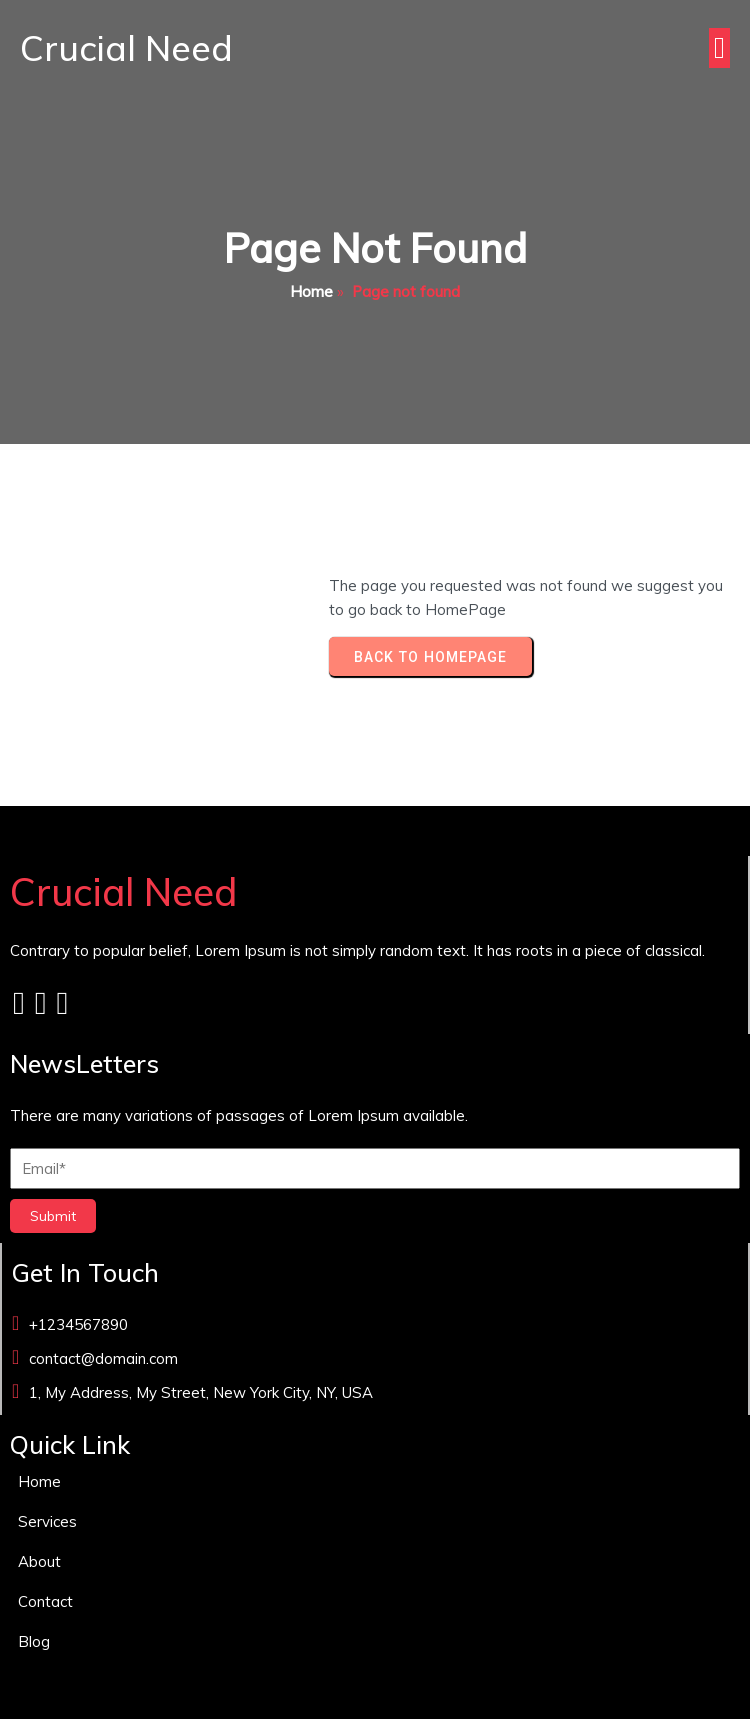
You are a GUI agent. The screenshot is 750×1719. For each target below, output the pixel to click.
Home (311, 291)
